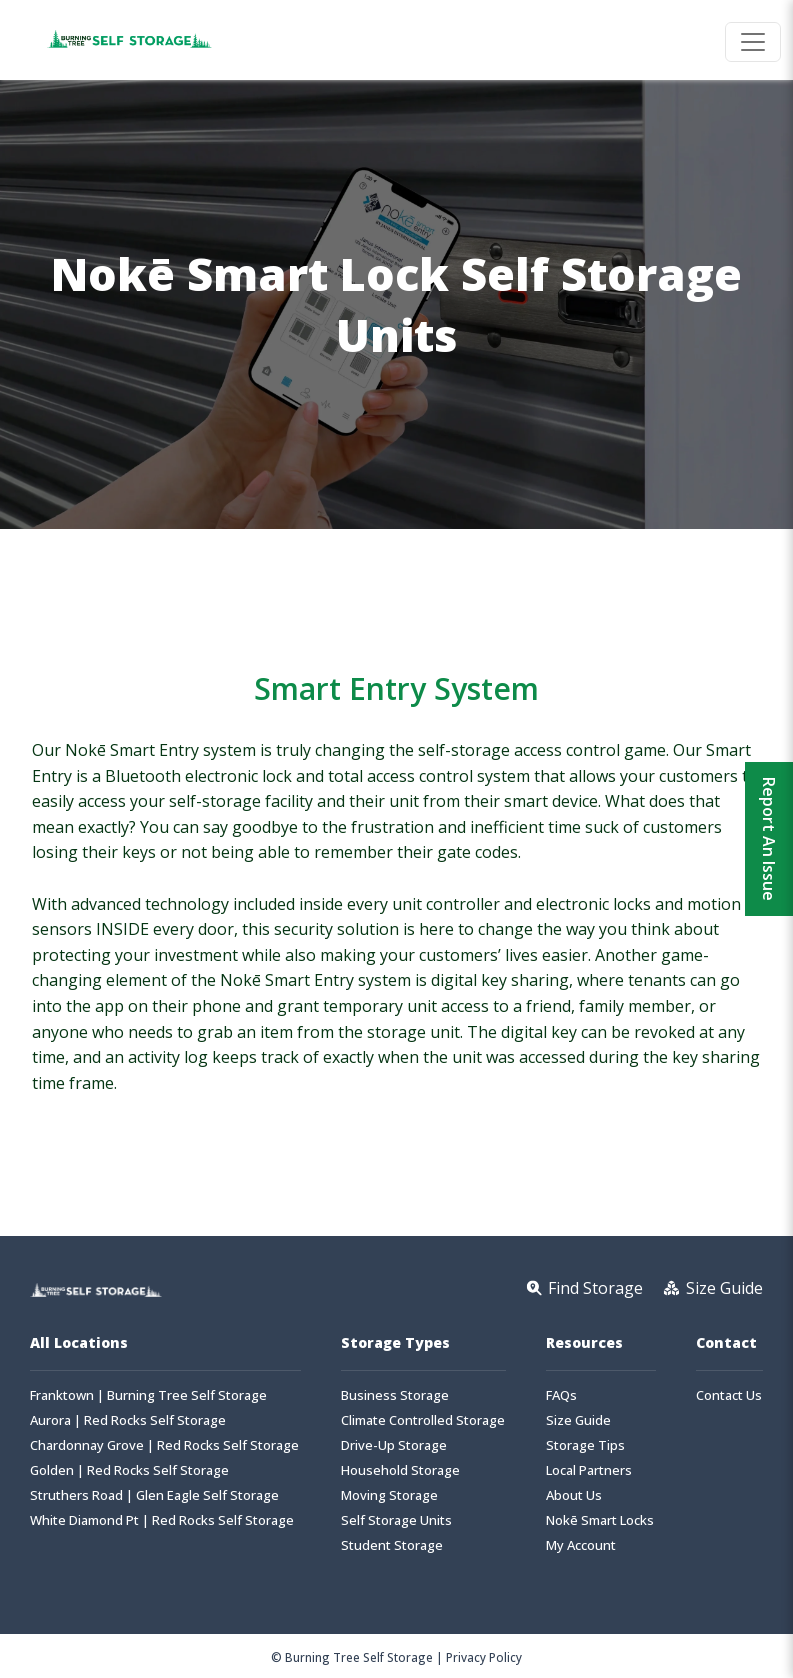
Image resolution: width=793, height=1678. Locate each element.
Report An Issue (769, 839)
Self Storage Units (396, 1520)
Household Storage (400, 1470)
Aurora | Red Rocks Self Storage (128, 1420)
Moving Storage (389, 1495)
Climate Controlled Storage (423, 1420)
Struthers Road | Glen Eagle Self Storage (154, 1495)
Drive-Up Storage (394, 1445)
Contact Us (729, 1395)
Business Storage (395, 1395)
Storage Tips (585, 1445)
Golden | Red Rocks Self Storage (129, 1470)
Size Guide (578, 1420)
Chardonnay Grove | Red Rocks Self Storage (164, 1445)
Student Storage (392, 1545)
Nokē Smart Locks (600, 1520)
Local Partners (589, 1470)
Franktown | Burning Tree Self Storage (148, 1395)
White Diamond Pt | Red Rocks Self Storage (162, 1520)
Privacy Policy (484, 1657)
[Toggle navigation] (753, 42)
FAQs (561, 1395)
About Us (574, 1495)
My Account (581, 1545)
